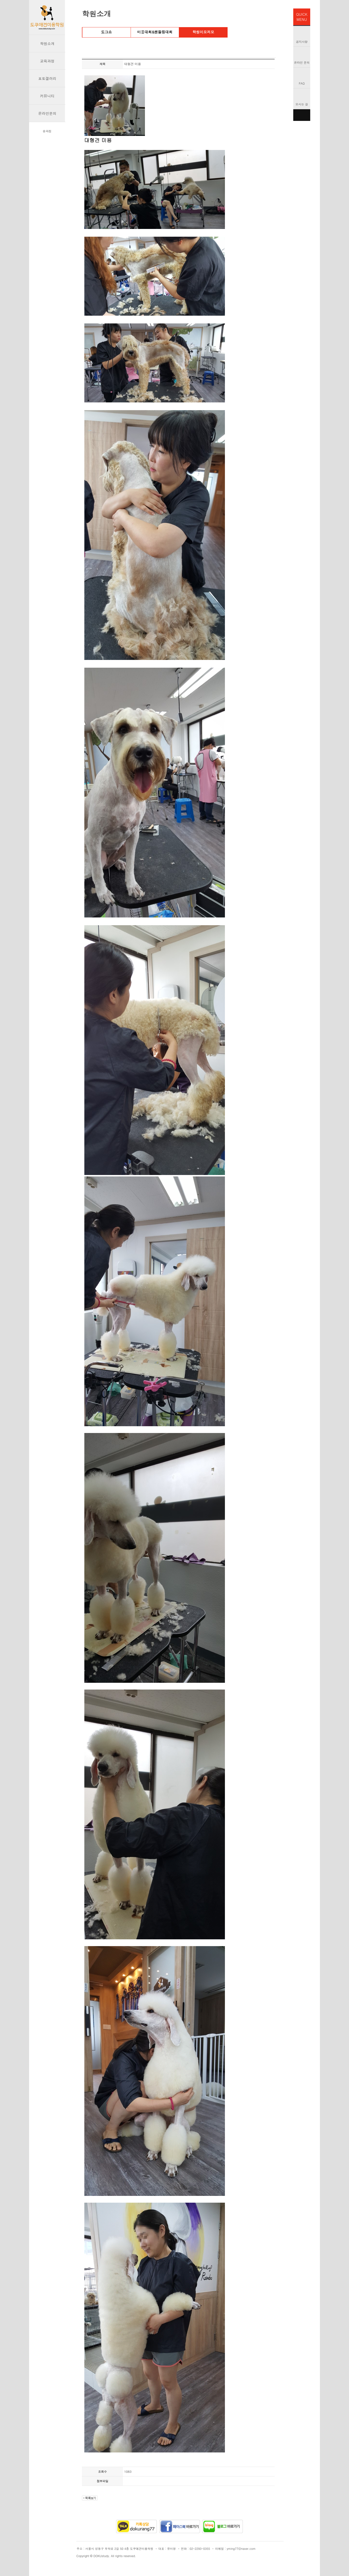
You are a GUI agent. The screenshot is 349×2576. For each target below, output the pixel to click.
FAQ (302, 83)
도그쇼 (106, 31)
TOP (301, 115)
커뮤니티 (47, 95)
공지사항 (302, 41)
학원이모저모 (203, 31)
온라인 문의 (301, 62)
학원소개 (47, 43)
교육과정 (47, 60)
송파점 (47, 131)
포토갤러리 (47, 78)
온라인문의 (47, 113)
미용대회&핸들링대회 (155, 31)
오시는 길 (301, 104)
